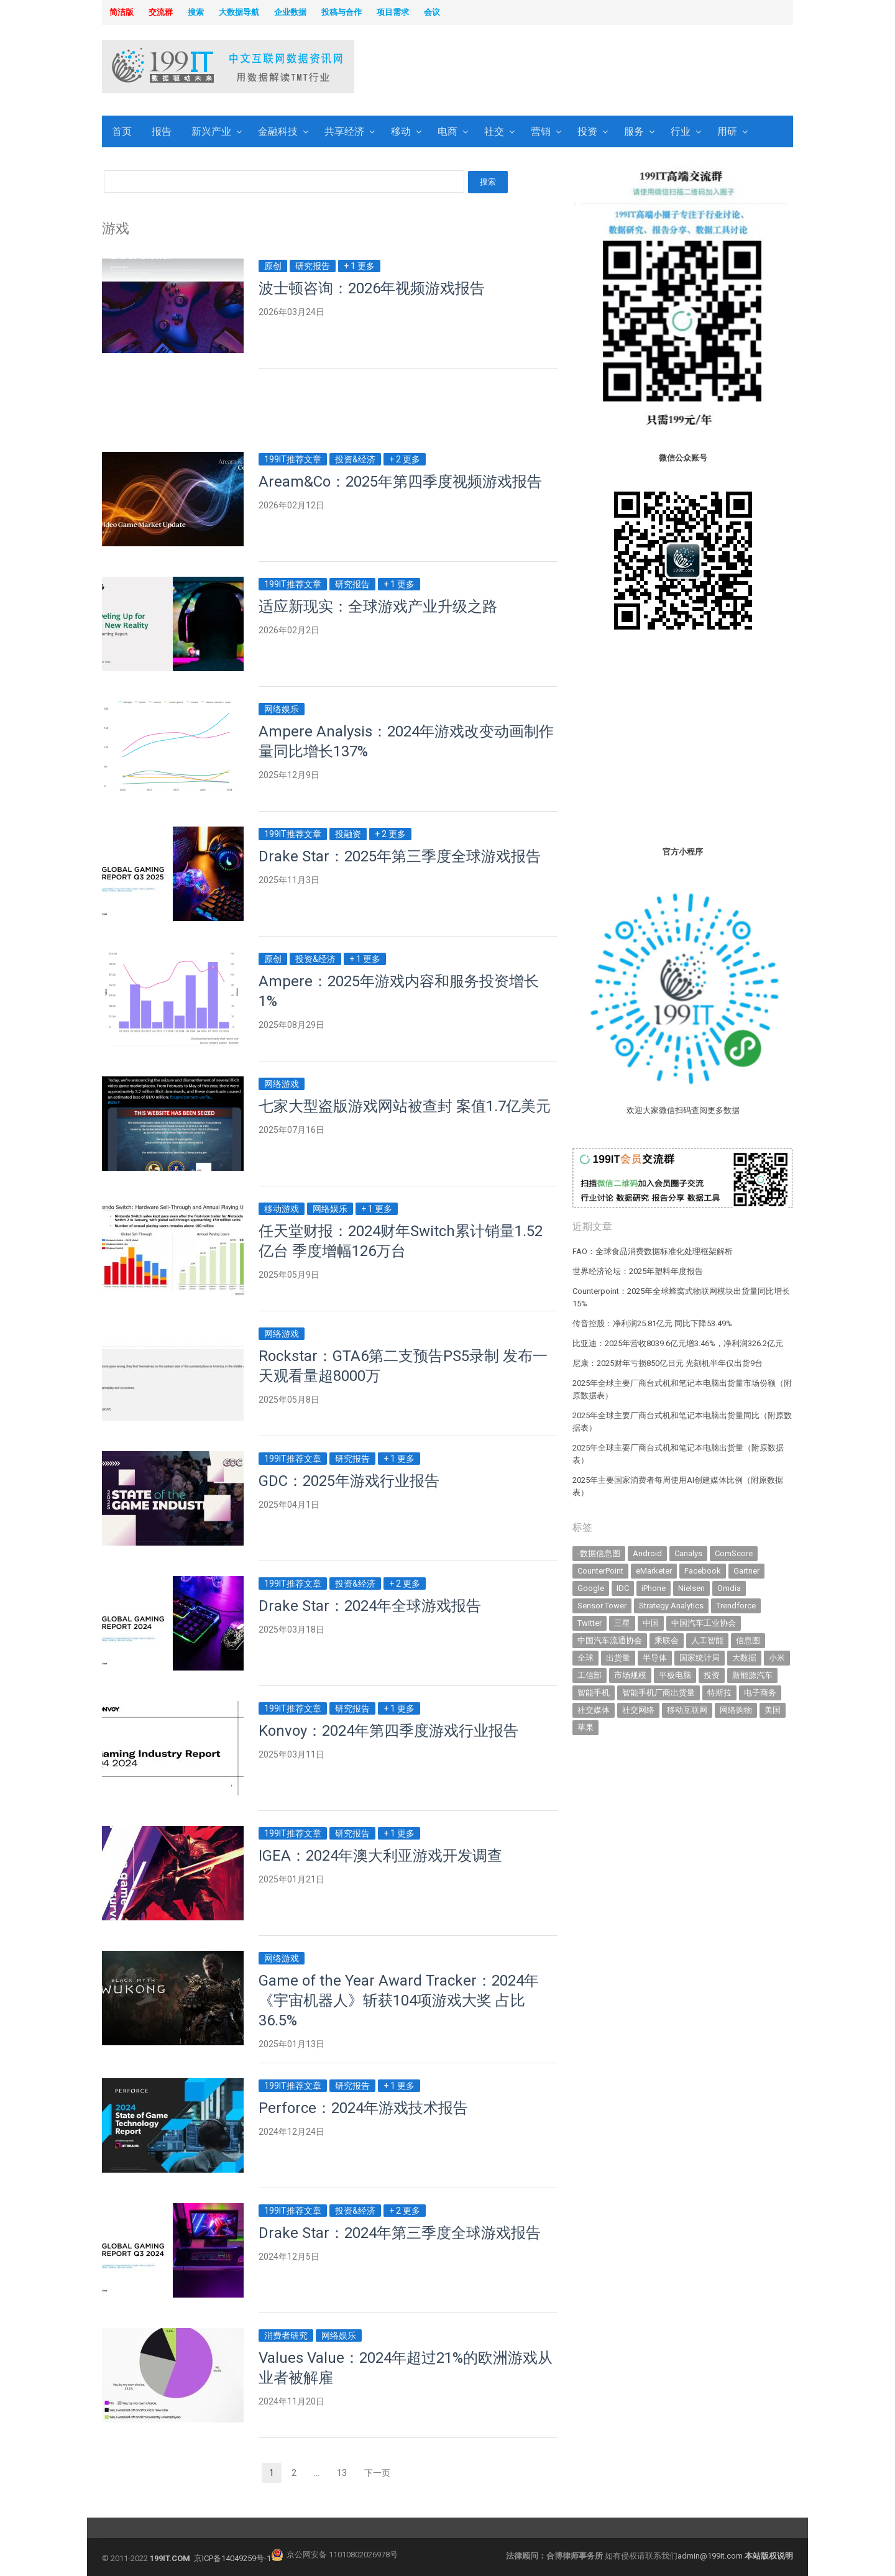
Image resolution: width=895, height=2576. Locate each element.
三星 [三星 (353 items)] (622, 1623)
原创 (273, 266)
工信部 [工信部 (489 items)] (589, 1675)
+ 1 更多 (359, 266)
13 (345, 2474)
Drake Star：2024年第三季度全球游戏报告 (400, 2233)
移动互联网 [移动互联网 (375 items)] (687, 1710)
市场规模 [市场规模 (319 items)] (630, 1675)
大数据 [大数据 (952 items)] (744, 1657)
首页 (122, 131)
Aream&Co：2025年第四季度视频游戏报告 (400, 481)
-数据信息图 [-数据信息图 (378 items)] (598, 1553)
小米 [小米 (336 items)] (777, 1657)
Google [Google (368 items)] (590, 1588)
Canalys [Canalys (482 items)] (688, 1553)
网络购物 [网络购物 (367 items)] (736, 1710)
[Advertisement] (606, 68)
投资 (587, 131)
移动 (401, 131)
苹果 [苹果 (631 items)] (585, 1727)
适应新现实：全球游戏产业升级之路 (378, 606)
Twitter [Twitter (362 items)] (589, 1623)
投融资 (348, 834)
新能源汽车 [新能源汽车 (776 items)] (752, 1675)
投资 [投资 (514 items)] (712, 1675)
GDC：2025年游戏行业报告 (349, 1481)
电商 (447, 131)
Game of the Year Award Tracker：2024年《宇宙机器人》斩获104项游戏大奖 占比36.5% (399, 2000)
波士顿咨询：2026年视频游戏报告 (372, 288)
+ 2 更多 (404, 459)
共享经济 (344, 131)
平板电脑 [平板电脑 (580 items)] (675, 1675)
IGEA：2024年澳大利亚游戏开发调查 (380, 1855)
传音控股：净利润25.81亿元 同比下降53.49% (652, 1323)
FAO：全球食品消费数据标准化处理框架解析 (652, 1251)
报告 (162, 131)
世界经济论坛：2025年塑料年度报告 (637, 1271)
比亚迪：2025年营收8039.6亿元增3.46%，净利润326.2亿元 (677, 1343)
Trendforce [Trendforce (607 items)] (736, 1605)
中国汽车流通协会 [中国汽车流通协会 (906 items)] (609, 1640)
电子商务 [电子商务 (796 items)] (760, 1692)
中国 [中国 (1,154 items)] (651, 1623)
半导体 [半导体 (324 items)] (655, 1657)
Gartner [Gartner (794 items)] (746, 1570)
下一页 (377, 2473)
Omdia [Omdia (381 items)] (729, 1588)
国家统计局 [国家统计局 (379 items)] (699, 1657)
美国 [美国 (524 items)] (772, 1710)
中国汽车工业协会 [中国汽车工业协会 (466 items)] (703, 1623)
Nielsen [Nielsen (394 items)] (691, 1588)
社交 (494, 131)
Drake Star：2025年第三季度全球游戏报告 (400, 856)
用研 (727, 131)
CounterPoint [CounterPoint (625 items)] (600, 1570)
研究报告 (312, 266)
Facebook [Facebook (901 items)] (702, 1570)
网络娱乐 (281, 709)
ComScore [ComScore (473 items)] (734, 1553)
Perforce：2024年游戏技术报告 (363, 2108)
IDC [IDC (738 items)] (623, 1588)
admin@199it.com (711, 2555)
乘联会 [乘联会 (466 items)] (666, 1640)
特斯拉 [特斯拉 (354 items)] (719, 1692)
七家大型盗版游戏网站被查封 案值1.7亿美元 (405, 1106)
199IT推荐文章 (292, 459)
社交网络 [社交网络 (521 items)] (638, 1710)
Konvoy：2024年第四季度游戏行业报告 (388, 1730)
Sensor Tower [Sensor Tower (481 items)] (601, 1605)
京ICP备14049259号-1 (232, 2558)
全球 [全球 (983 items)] (585, 1657)
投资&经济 (355, 459)
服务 (634, 131)
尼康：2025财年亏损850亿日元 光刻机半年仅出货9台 (667, 1363)
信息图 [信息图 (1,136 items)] (748, 1640)
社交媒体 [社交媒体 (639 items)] (593, 1710)
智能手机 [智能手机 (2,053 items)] (593, 1692)
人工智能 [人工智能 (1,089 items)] (707, 1640)
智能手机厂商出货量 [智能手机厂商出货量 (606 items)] (658, 1692)
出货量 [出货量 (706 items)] (618, 1657)
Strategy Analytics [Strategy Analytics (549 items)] (671, 1605)
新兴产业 (211, 131)
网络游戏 (281, 1084)
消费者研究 (286, 2335)
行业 (681, 131)
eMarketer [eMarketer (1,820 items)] (654, 1570)
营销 (541, 131)
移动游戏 (281, 1209)
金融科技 (278, 131)
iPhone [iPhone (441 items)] (653, 1588)
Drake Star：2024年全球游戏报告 (370, 1606)
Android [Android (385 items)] (647, 1553)
